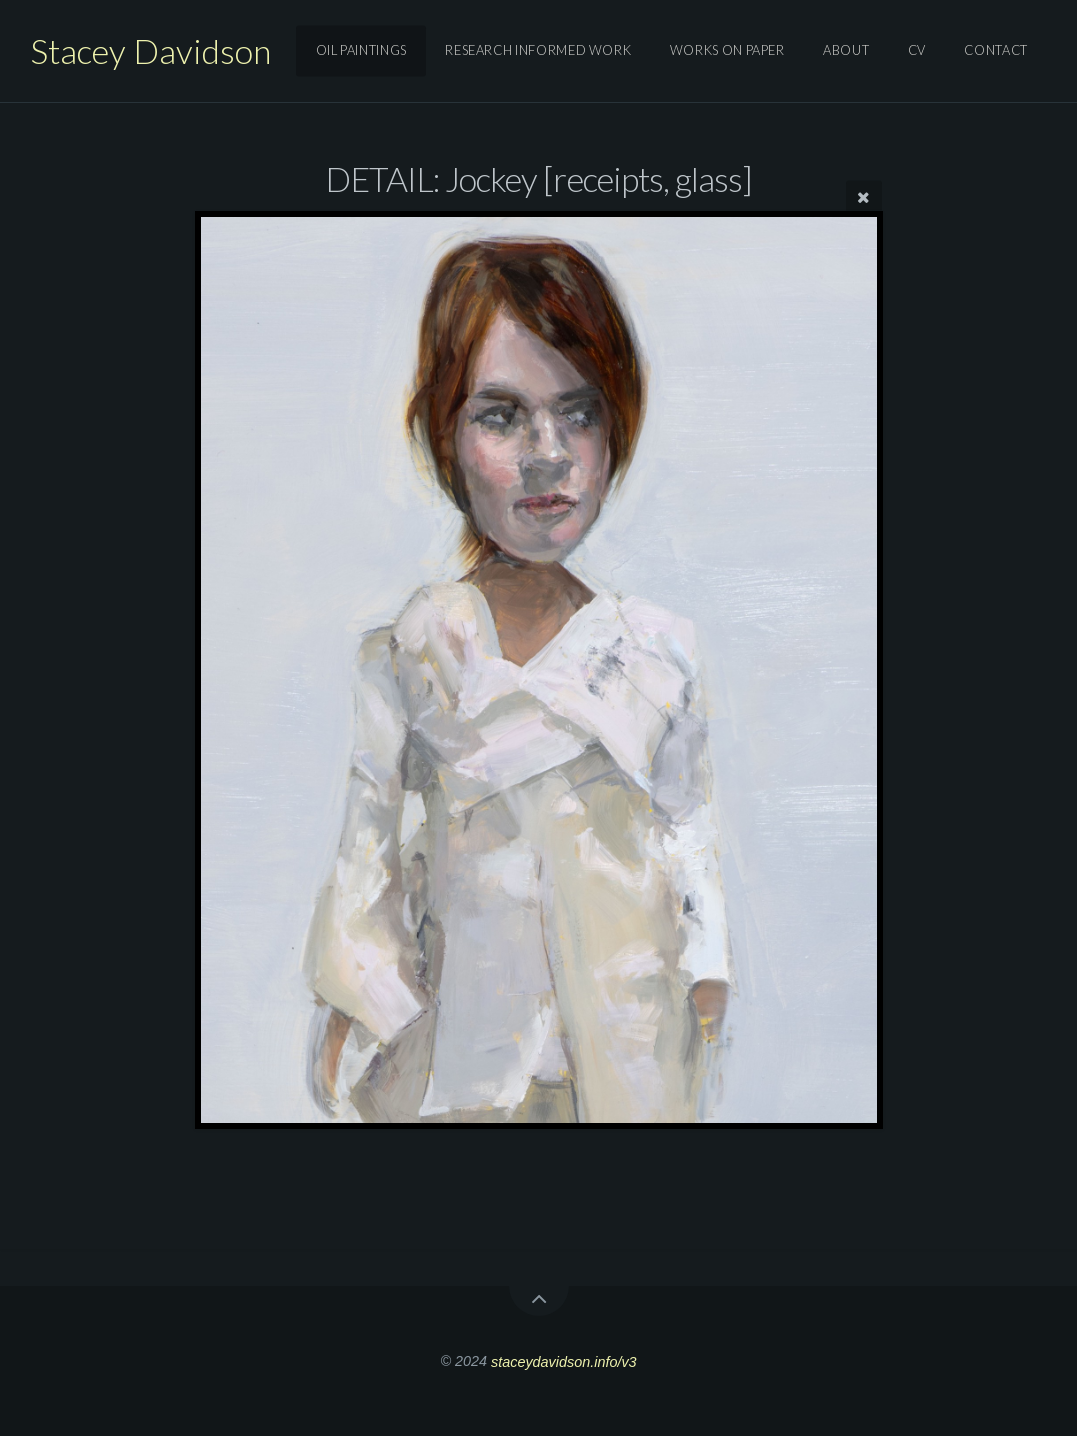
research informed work (538, 51)
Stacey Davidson (150, 50)
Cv (917, 51)
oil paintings (361, 51)
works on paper (727, 51)
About (846, 51)
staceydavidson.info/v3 (564, 1361)
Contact (995, 51)
